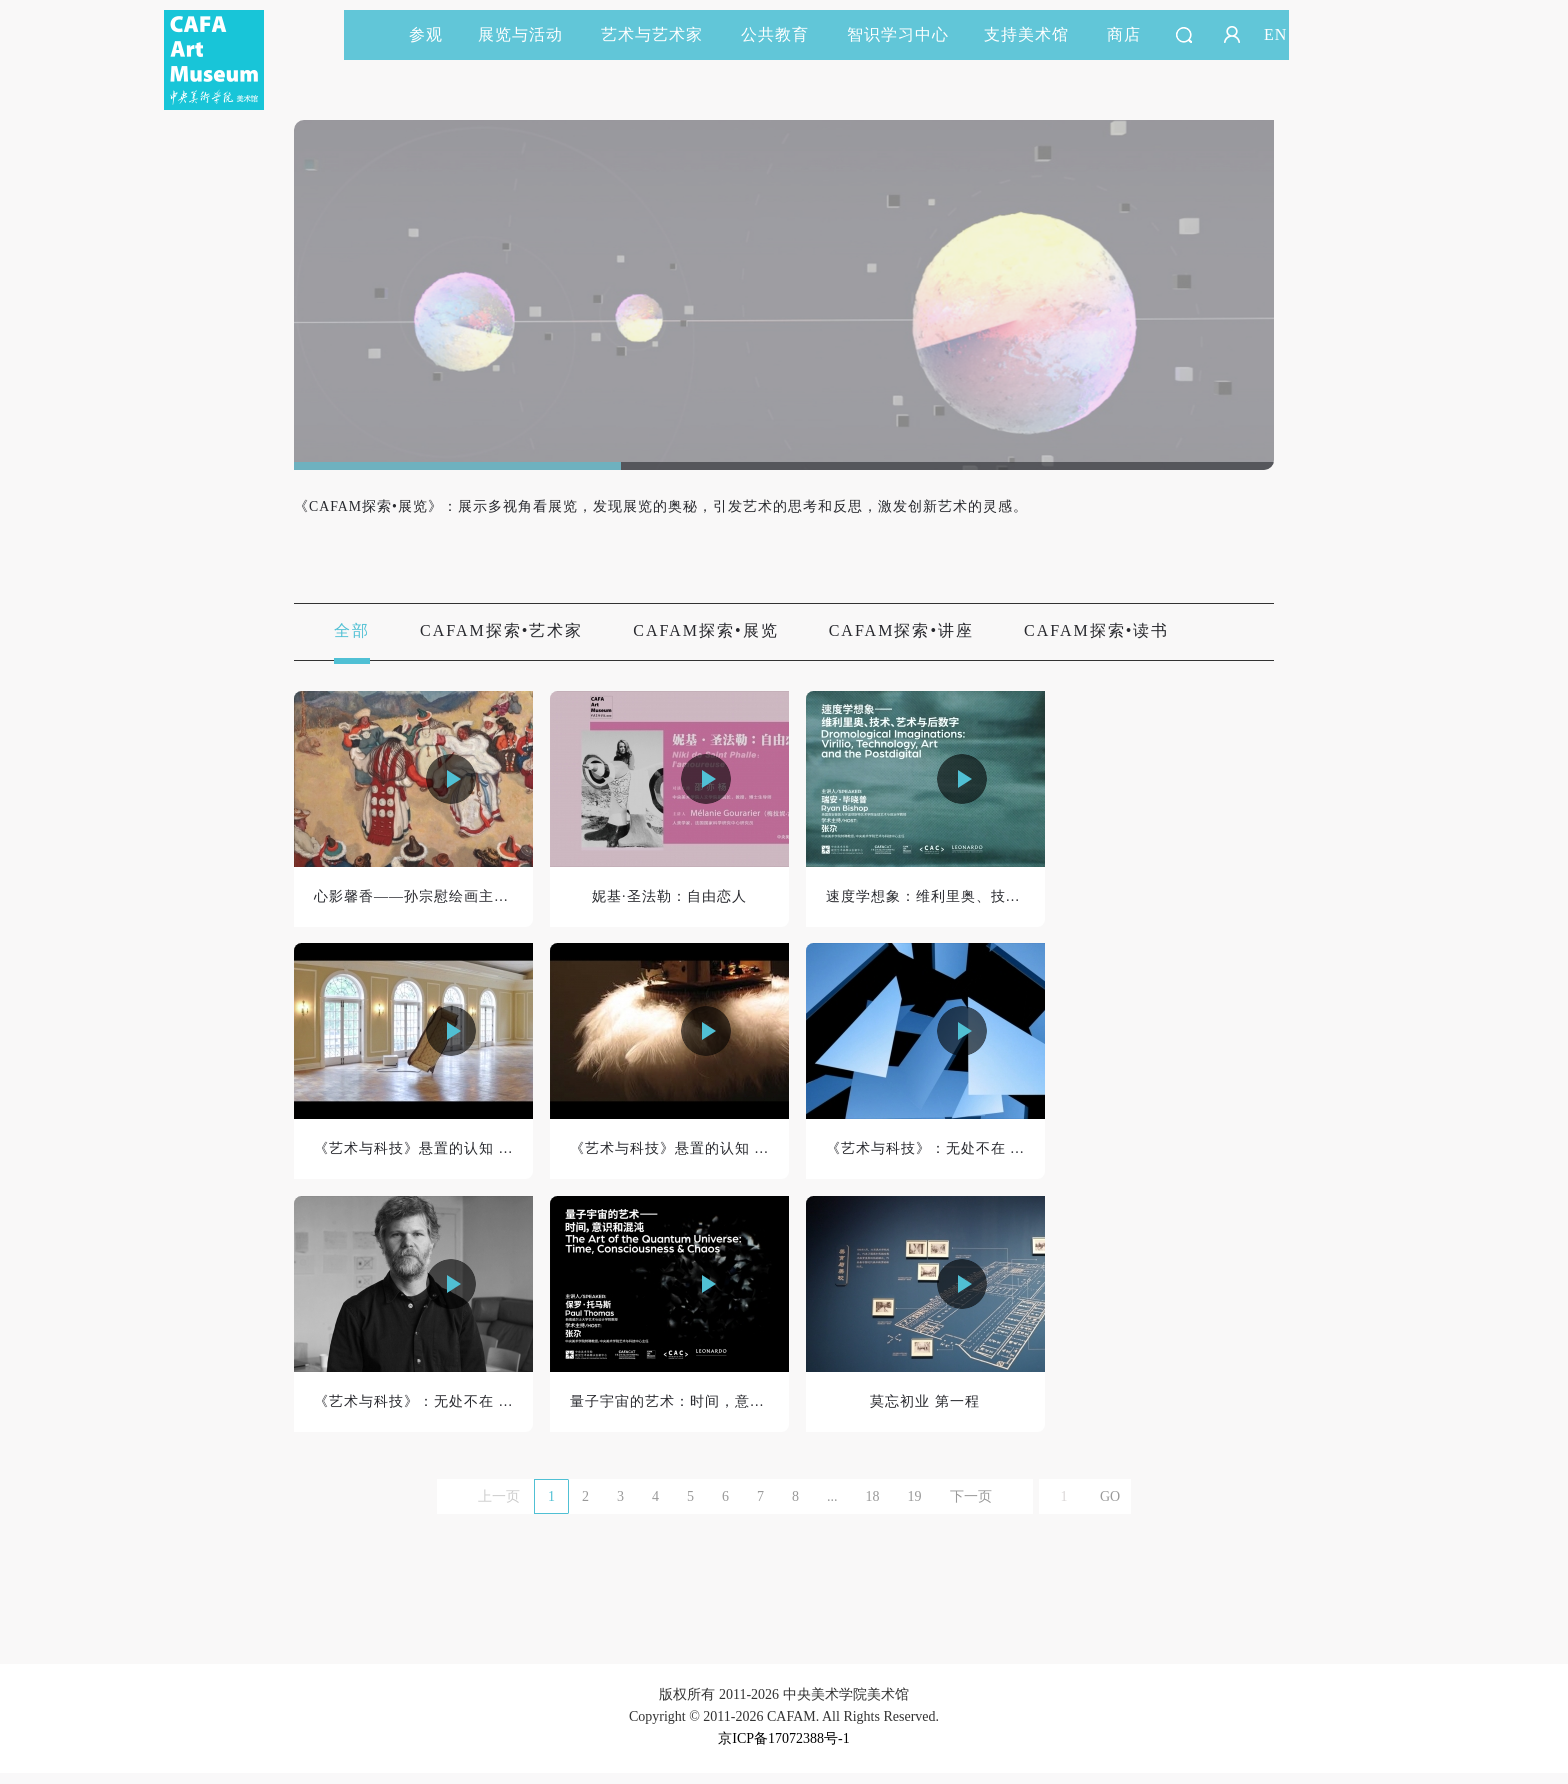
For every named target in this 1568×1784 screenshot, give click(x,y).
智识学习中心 (898, 34)
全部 (352, 631)
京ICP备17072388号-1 (783, 1749)
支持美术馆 (1035, 34)
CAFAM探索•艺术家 (501, 631)
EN (1275, 34)
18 (873, 1507)
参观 (426, 34)
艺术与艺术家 (661, 34)
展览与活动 (529, 34)
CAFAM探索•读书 (1096, 631)
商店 (1124, 34)
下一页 (971, 1507)
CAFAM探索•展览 (705, 631)
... (832, 1507)
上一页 (499, 1507)
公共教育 (784, 34)
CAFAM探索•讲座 (901, 631)
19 (915, 1507)
